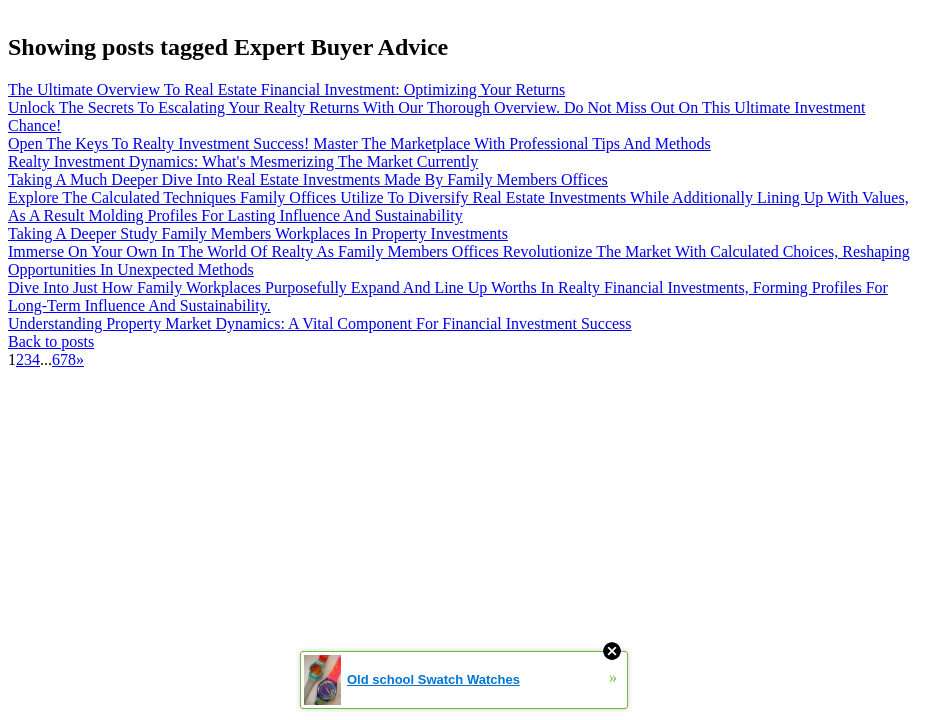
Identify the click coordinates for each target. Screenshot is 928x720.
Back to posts (51, 341)
